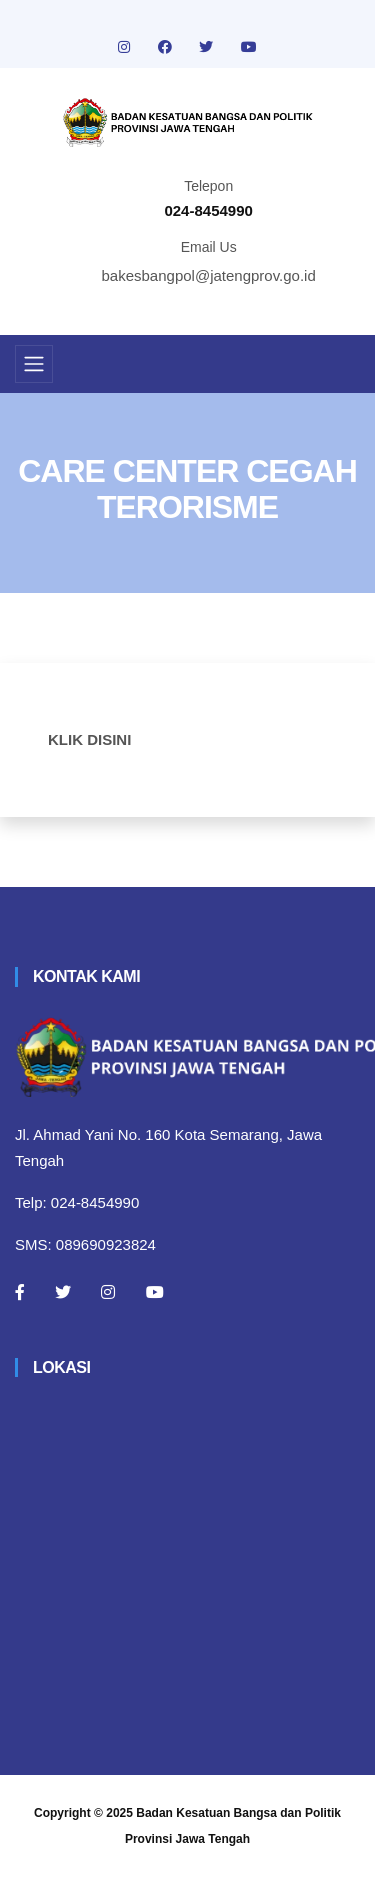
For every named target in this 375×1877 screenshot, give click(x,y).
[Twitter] (63, 1292)
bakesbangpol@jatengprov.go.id (209, 275)
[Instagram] (108, 1292)
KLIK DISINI (89, 739)
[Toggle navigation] (34, 364)
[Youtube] (155, 1292)
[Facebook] (20, 1292)
